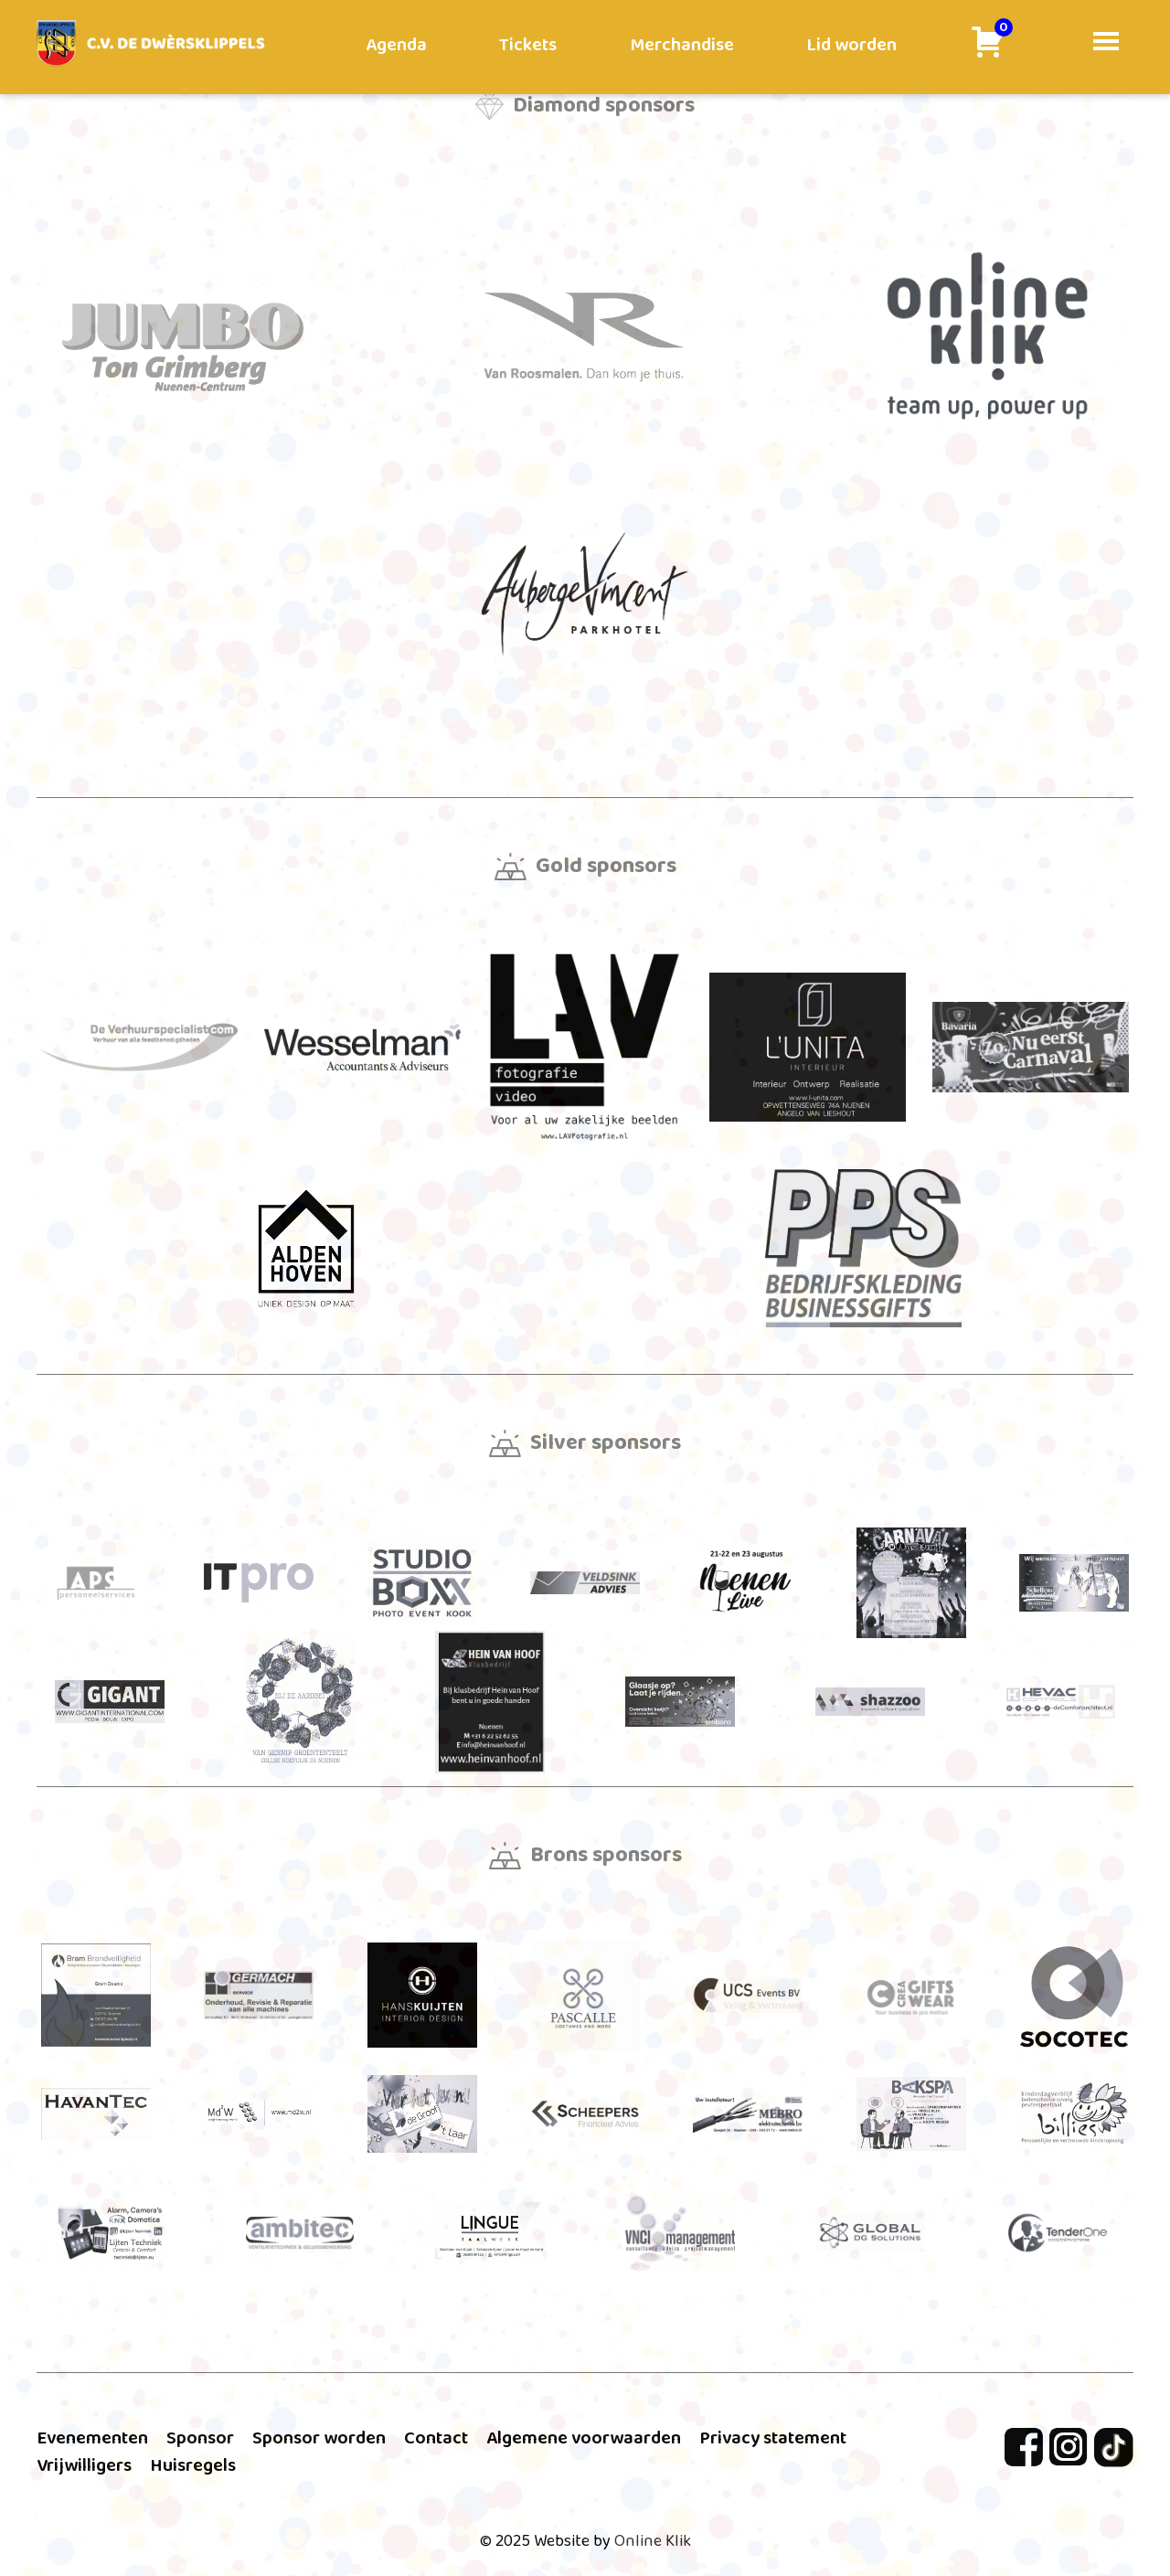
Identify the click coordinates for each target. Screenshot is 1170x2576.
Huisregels (193, 2465)
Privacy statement (772, 2438)
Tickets (528, 44)
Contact (436, 2438)
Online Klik (652, 2541)
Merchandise (682, 44)
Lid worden (851, 44)
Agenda (396, 44)
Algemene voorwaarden (583, 2438)
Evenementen (92, 2438)
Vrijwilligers (84, 2465)
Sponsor (200, 2438)
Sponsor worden (319, 2438)
